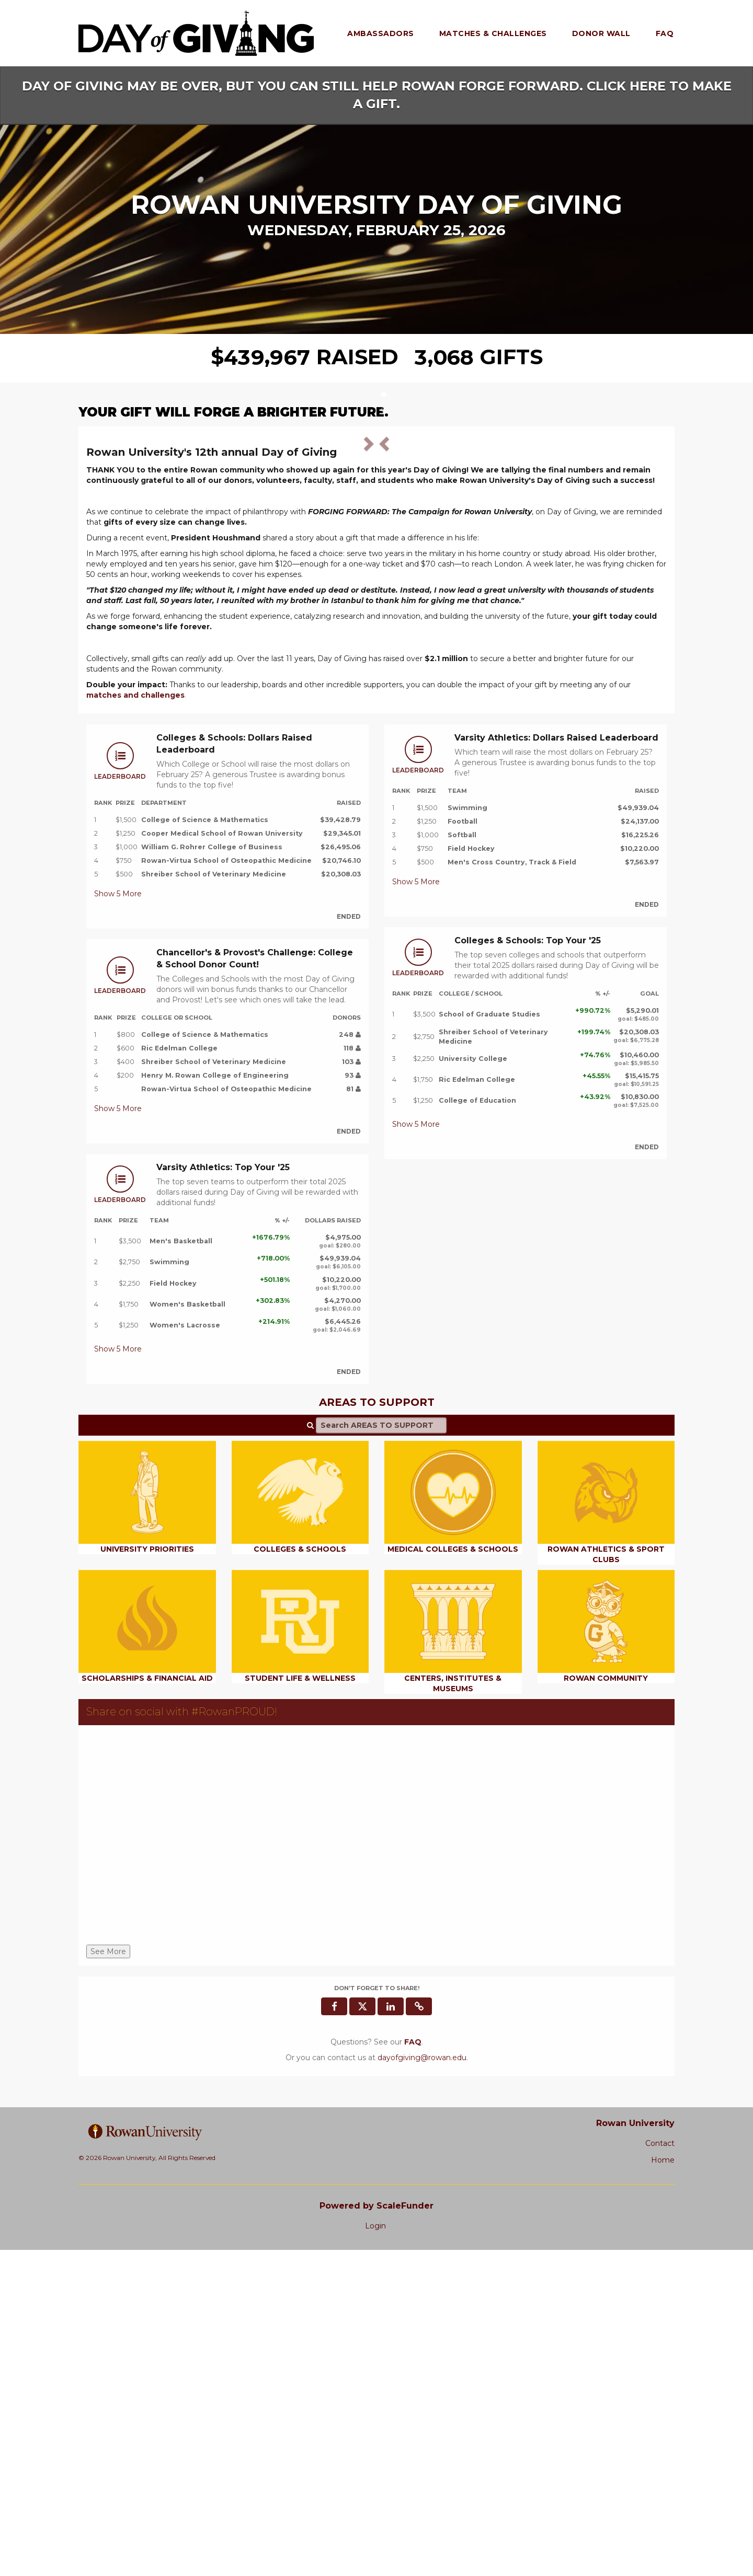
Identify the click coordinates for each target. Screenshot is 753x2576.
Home (663, 2486)
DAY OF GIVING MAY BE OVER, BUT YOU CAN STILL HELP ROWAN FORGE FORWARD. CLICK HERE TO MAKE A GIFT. (377, 94)
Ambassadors (380, 33)
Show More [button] (118, 1220)
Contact (660, 2470)
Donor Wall (601, 33)
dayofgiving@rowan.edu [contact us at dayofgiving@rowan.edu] (422, 2384)
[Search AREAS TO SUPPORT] (381, 1752)
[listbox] (376, 598)
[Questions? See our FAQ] (412, 2368)
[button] (130, 597)
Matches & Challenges (493, 33)
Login (375, 2552)
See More (108, 2277)
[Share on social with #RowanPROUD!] (376, 2163)
